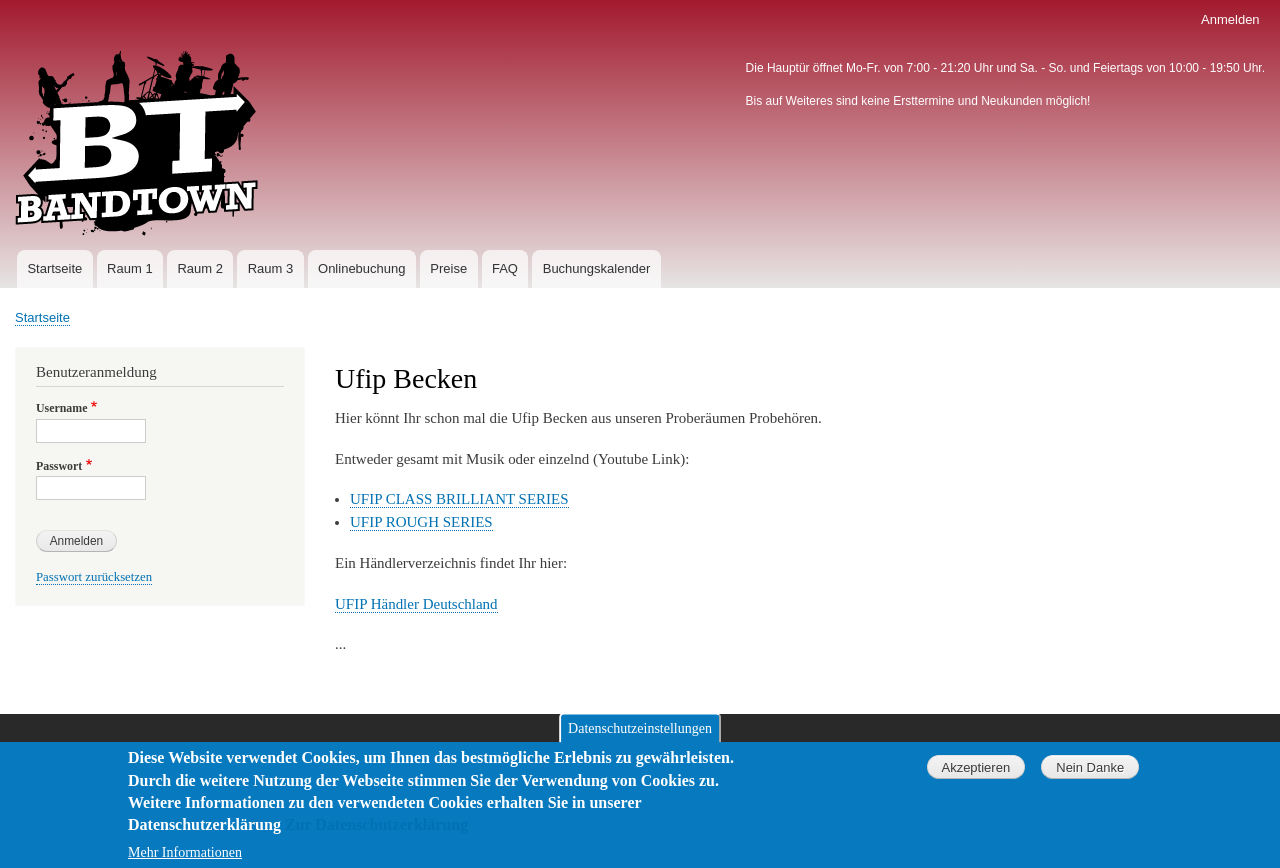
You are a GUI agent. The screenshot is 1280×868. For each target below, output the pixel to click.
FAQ (505, 268)
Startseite (54, 268)
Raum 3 (271, 268)
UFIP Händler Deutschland (416, 604)
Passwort (59, 466)
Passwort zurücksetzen (94, 577)
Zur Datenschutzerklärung (376, 835)
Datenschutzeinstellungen (640, 738)
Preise (448, 268)
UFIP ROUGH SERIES (421, 522)
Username (61, 408)
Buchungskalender (597, 268)
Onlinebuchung (361, 268)
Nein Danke (1090, 777)
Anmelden (1230, 19)
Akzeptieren (975, 777)
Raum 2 (200, 268)
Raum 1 (130, 268)
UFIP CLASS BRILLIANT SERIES (459, 499)
